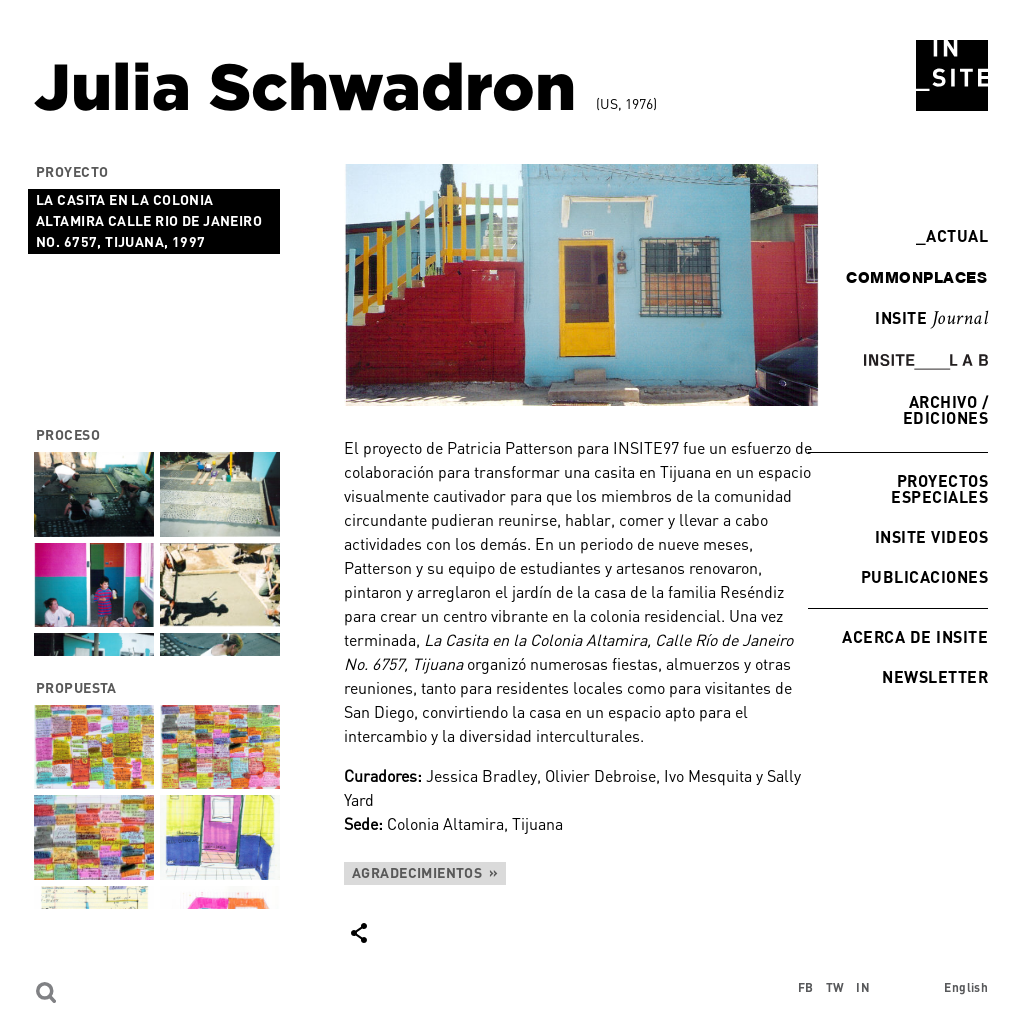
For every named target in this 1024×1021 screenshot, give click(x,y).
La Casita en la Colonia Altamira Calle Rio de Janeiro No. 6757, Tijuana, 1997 (149, 220)
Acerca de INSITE (915, 636)
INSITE (931, 319)
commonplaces (916, 277)
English (966, 987)
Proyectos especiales (939, 488)
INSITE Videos (931, 536)
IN (863, 987)
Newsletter (935, 676)
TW (835, 987)
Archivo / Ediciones (945, 409)
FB (806, 987)
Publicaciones (924, 576)
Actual (952, 235)
